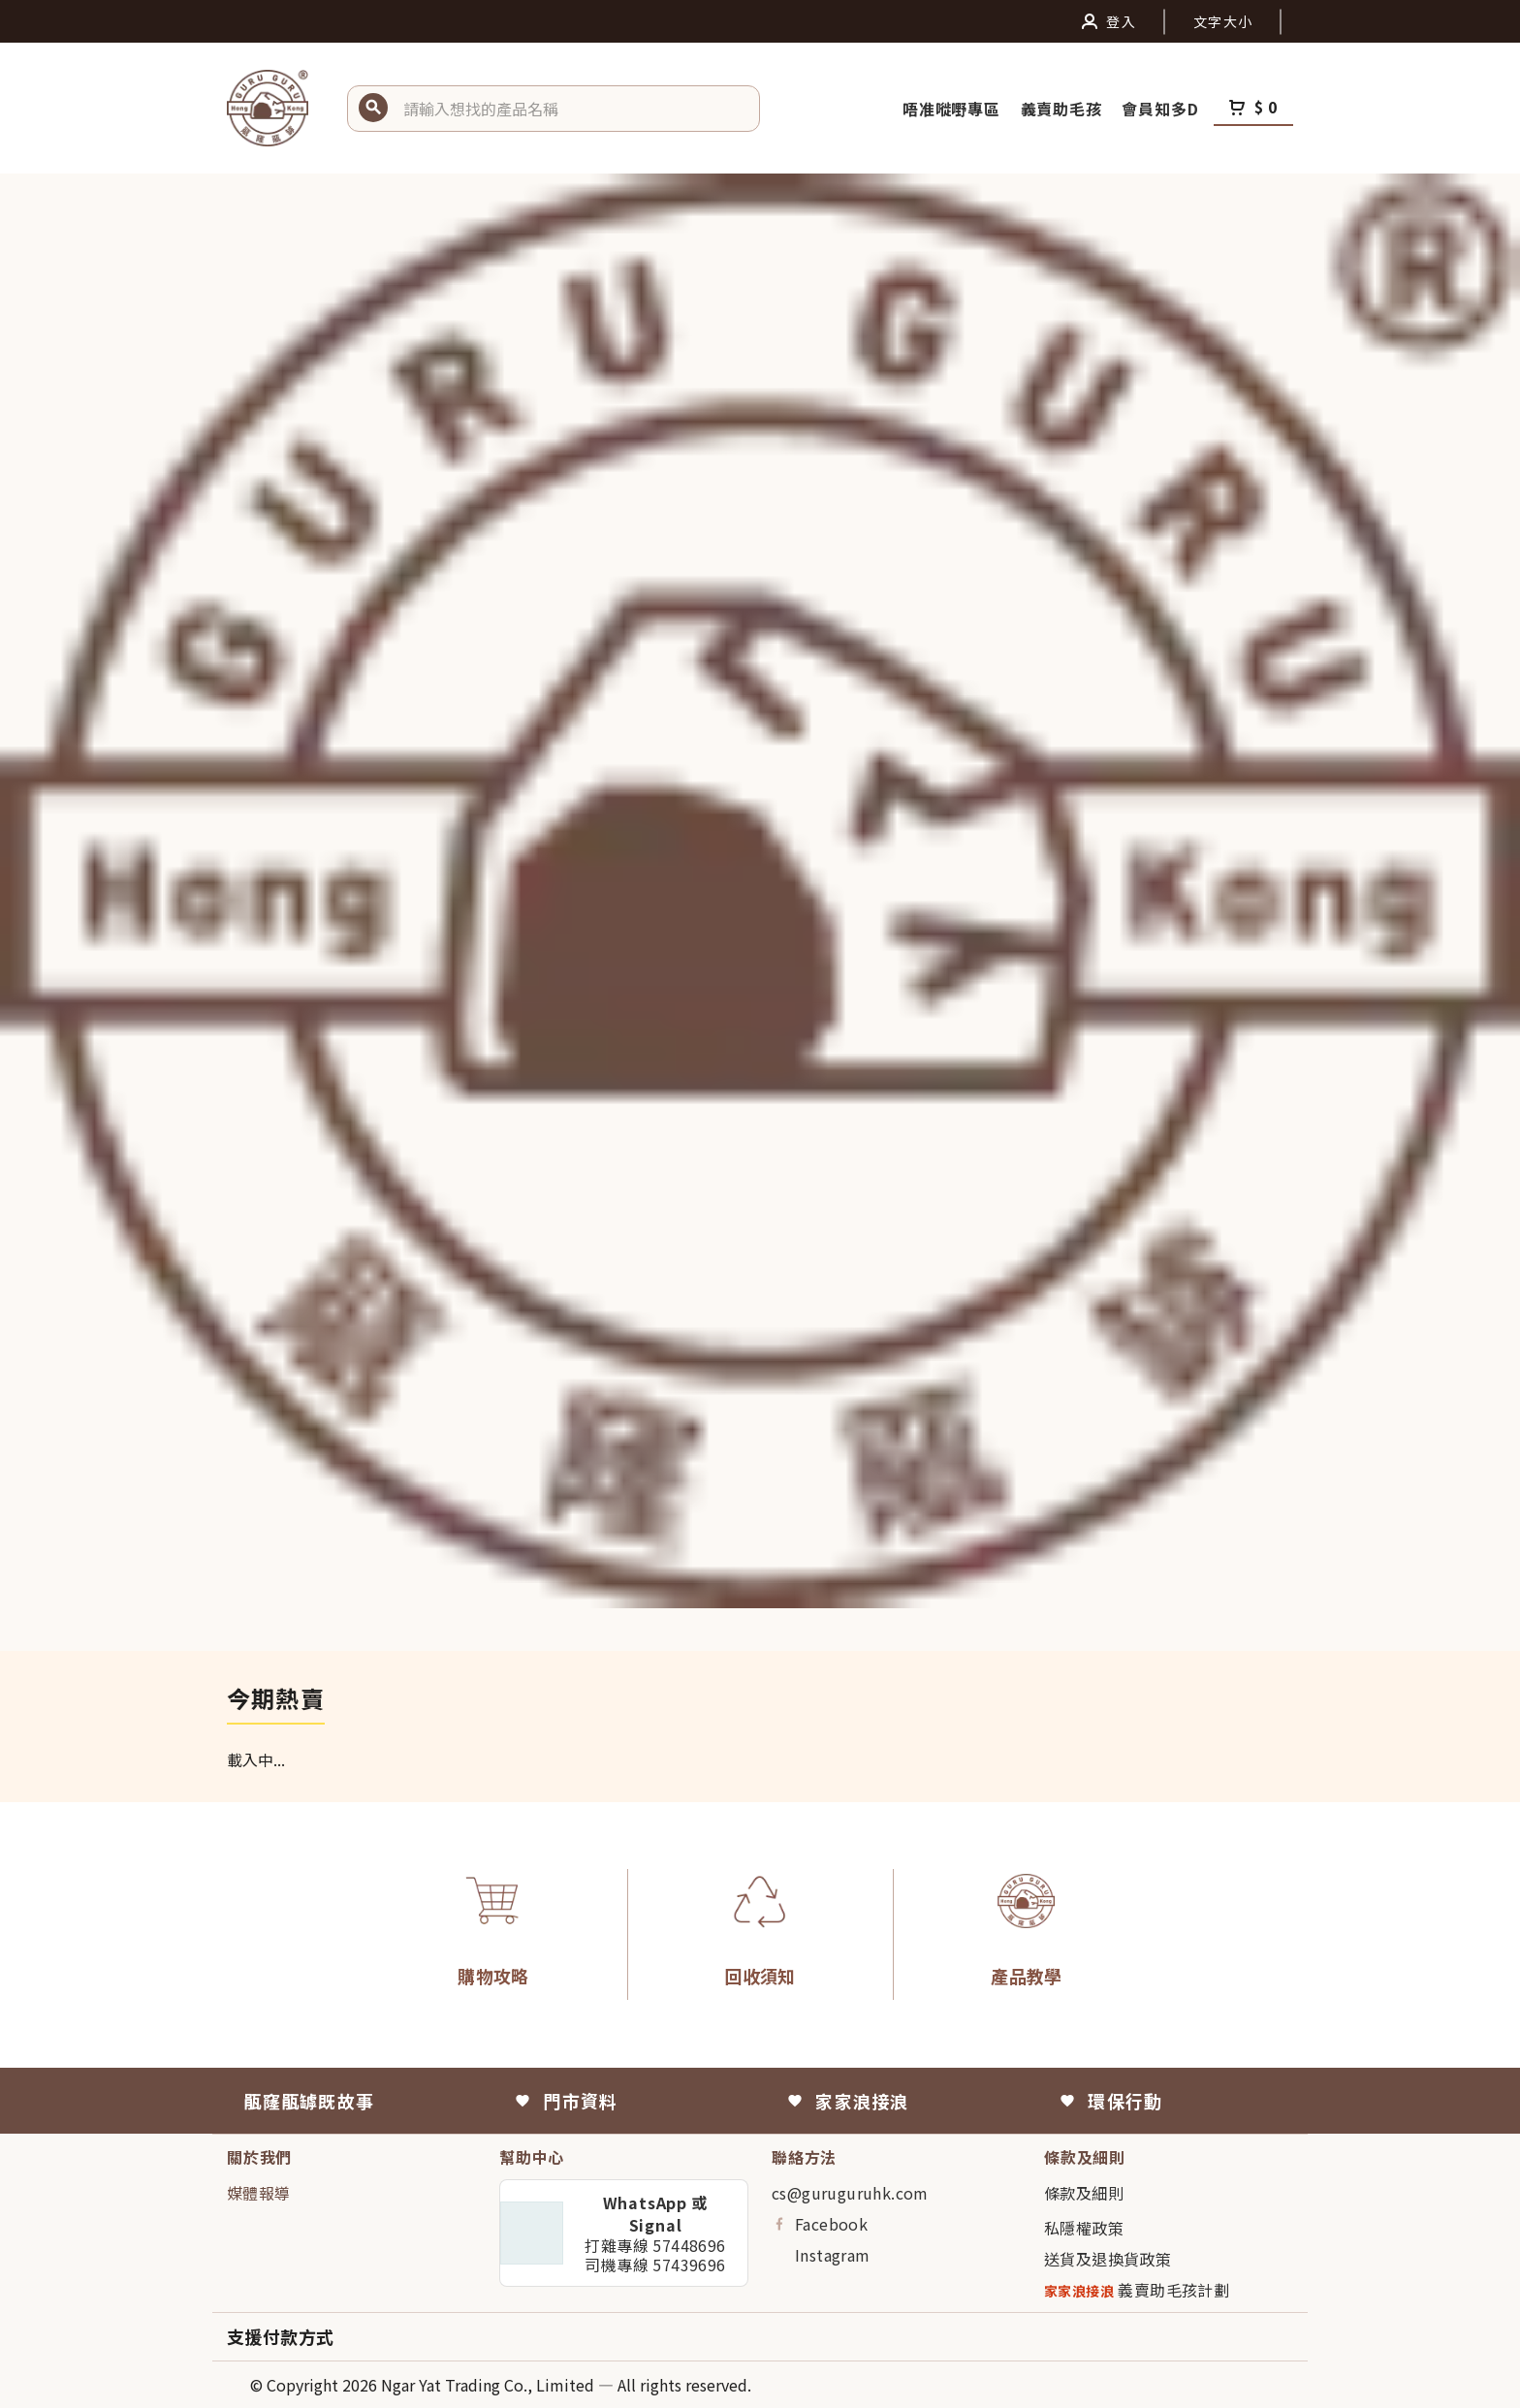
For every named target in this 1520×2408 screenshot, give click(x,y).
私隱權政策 (1084, 2227)
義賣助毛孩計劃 (1136, 2290)
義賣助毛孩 (1064, 108)
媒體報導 (259, 2192)
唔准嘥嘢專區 (953, 108)
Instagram (821, 2255)
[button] (573, 108)
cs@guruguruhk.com (850, 2192)
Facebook (820, 2224)
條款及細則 (1084, 2192)
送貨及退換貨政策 (1107, 2258)
